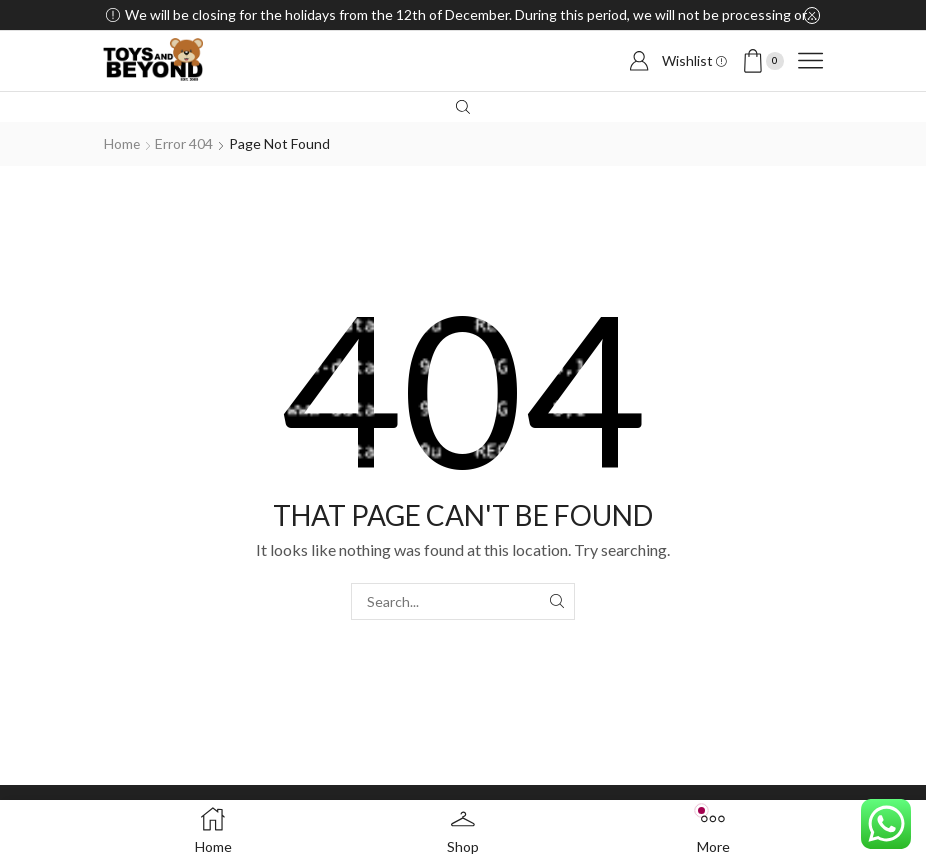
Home (122, 143)
